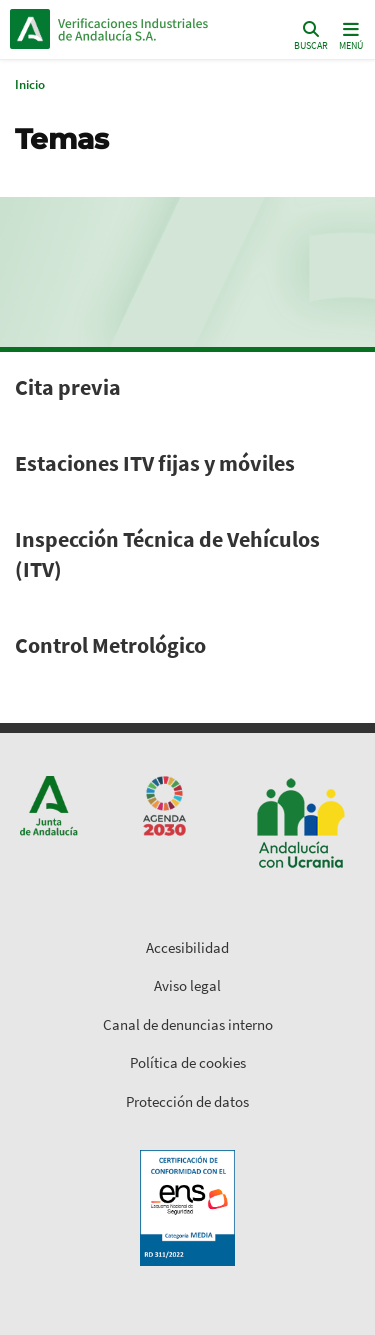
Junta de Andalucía (30, 29)
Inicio (145, 29)
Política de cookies (188, 1062)
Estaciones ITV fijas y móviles (155, 463)
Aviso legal (187, 985)
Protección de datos (187, 1101)
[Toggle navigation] (349, 34)
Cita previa (68, 387)
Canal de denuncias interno (188, 1024)
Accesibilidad (187, 947)
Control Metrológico (110, 645)
